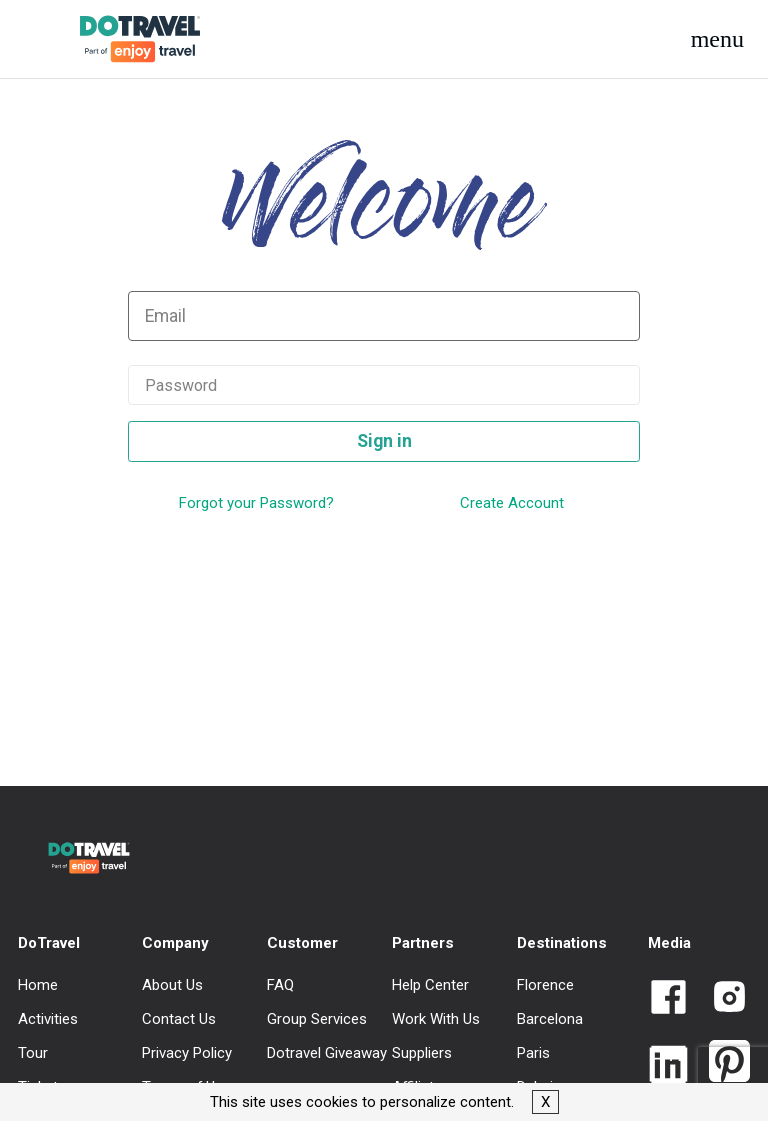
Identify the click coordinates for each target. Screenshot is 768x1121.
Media (669, 943)
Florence (545, 985)
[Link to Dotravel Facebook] (668, 999)
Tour (33, 1053)
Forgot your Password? (256, 503)
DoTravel (49, 943)
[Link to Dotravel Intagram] (721, 998)
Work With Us (436, 1019)
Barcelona (550, 1019)
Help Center (430, 985)
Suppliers (422, 1053)
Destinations (562, 943)
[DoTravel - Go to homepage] (124, 38)
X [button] (545, 1102)
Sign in (384, 441)
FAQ (280, 985)
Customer (302, 943)
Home (38, 985)
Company (175, 943)
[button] (717, 39)
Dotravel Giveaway (327, 1053)
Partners (423, 943)
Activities (48, 1019)
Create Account (512, 503)
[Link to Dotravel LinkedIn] (668, 1066)
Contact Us (179, 1019)
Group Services (317, 1019)
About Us (172, 985)
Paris (533, 1053)
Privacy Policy (187, 1053)
